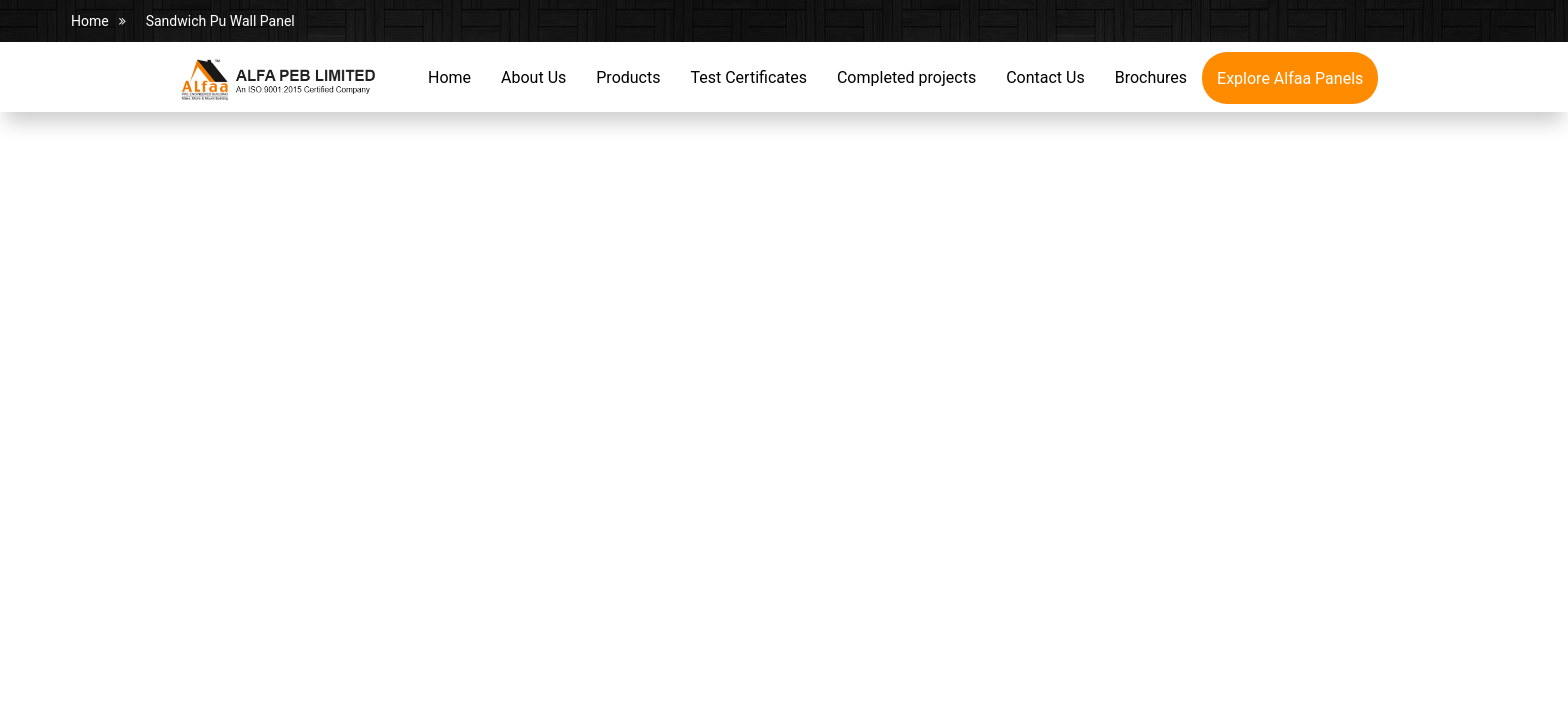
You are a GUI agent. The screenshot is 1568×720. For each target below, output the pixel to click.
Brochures (1151, 77)
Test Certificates (748, 77)
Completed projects (906, 77)
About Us (533, 77)
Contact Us (1045, 77)
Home (90, 21)
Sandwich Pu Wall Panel (220, 21)
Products (628, 77)
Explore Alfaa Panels (1290, 78)
